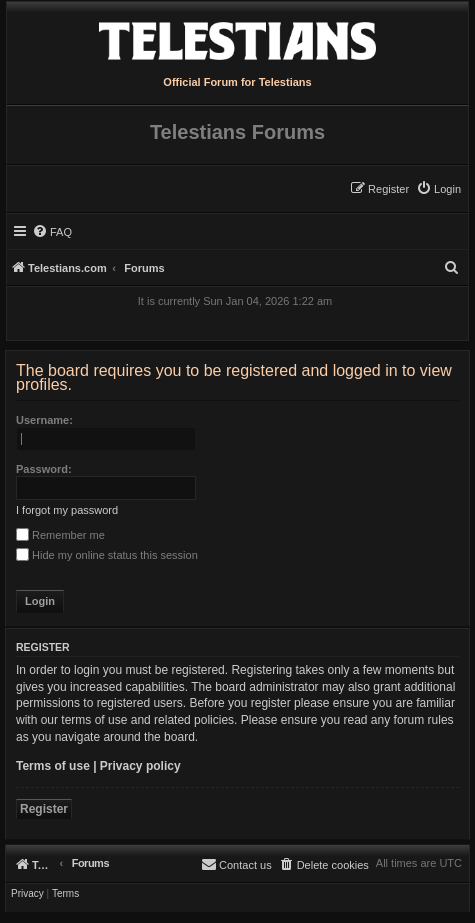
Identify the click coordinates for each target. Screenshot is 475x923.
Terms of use (53, 766)
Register (44, 809)
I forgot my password (67, 510)
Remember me (60, 535)
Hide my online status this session (107, 555)
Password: (44, 469)
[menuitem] (438, 189)
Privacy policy (140, 766)
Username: (44, 420)
